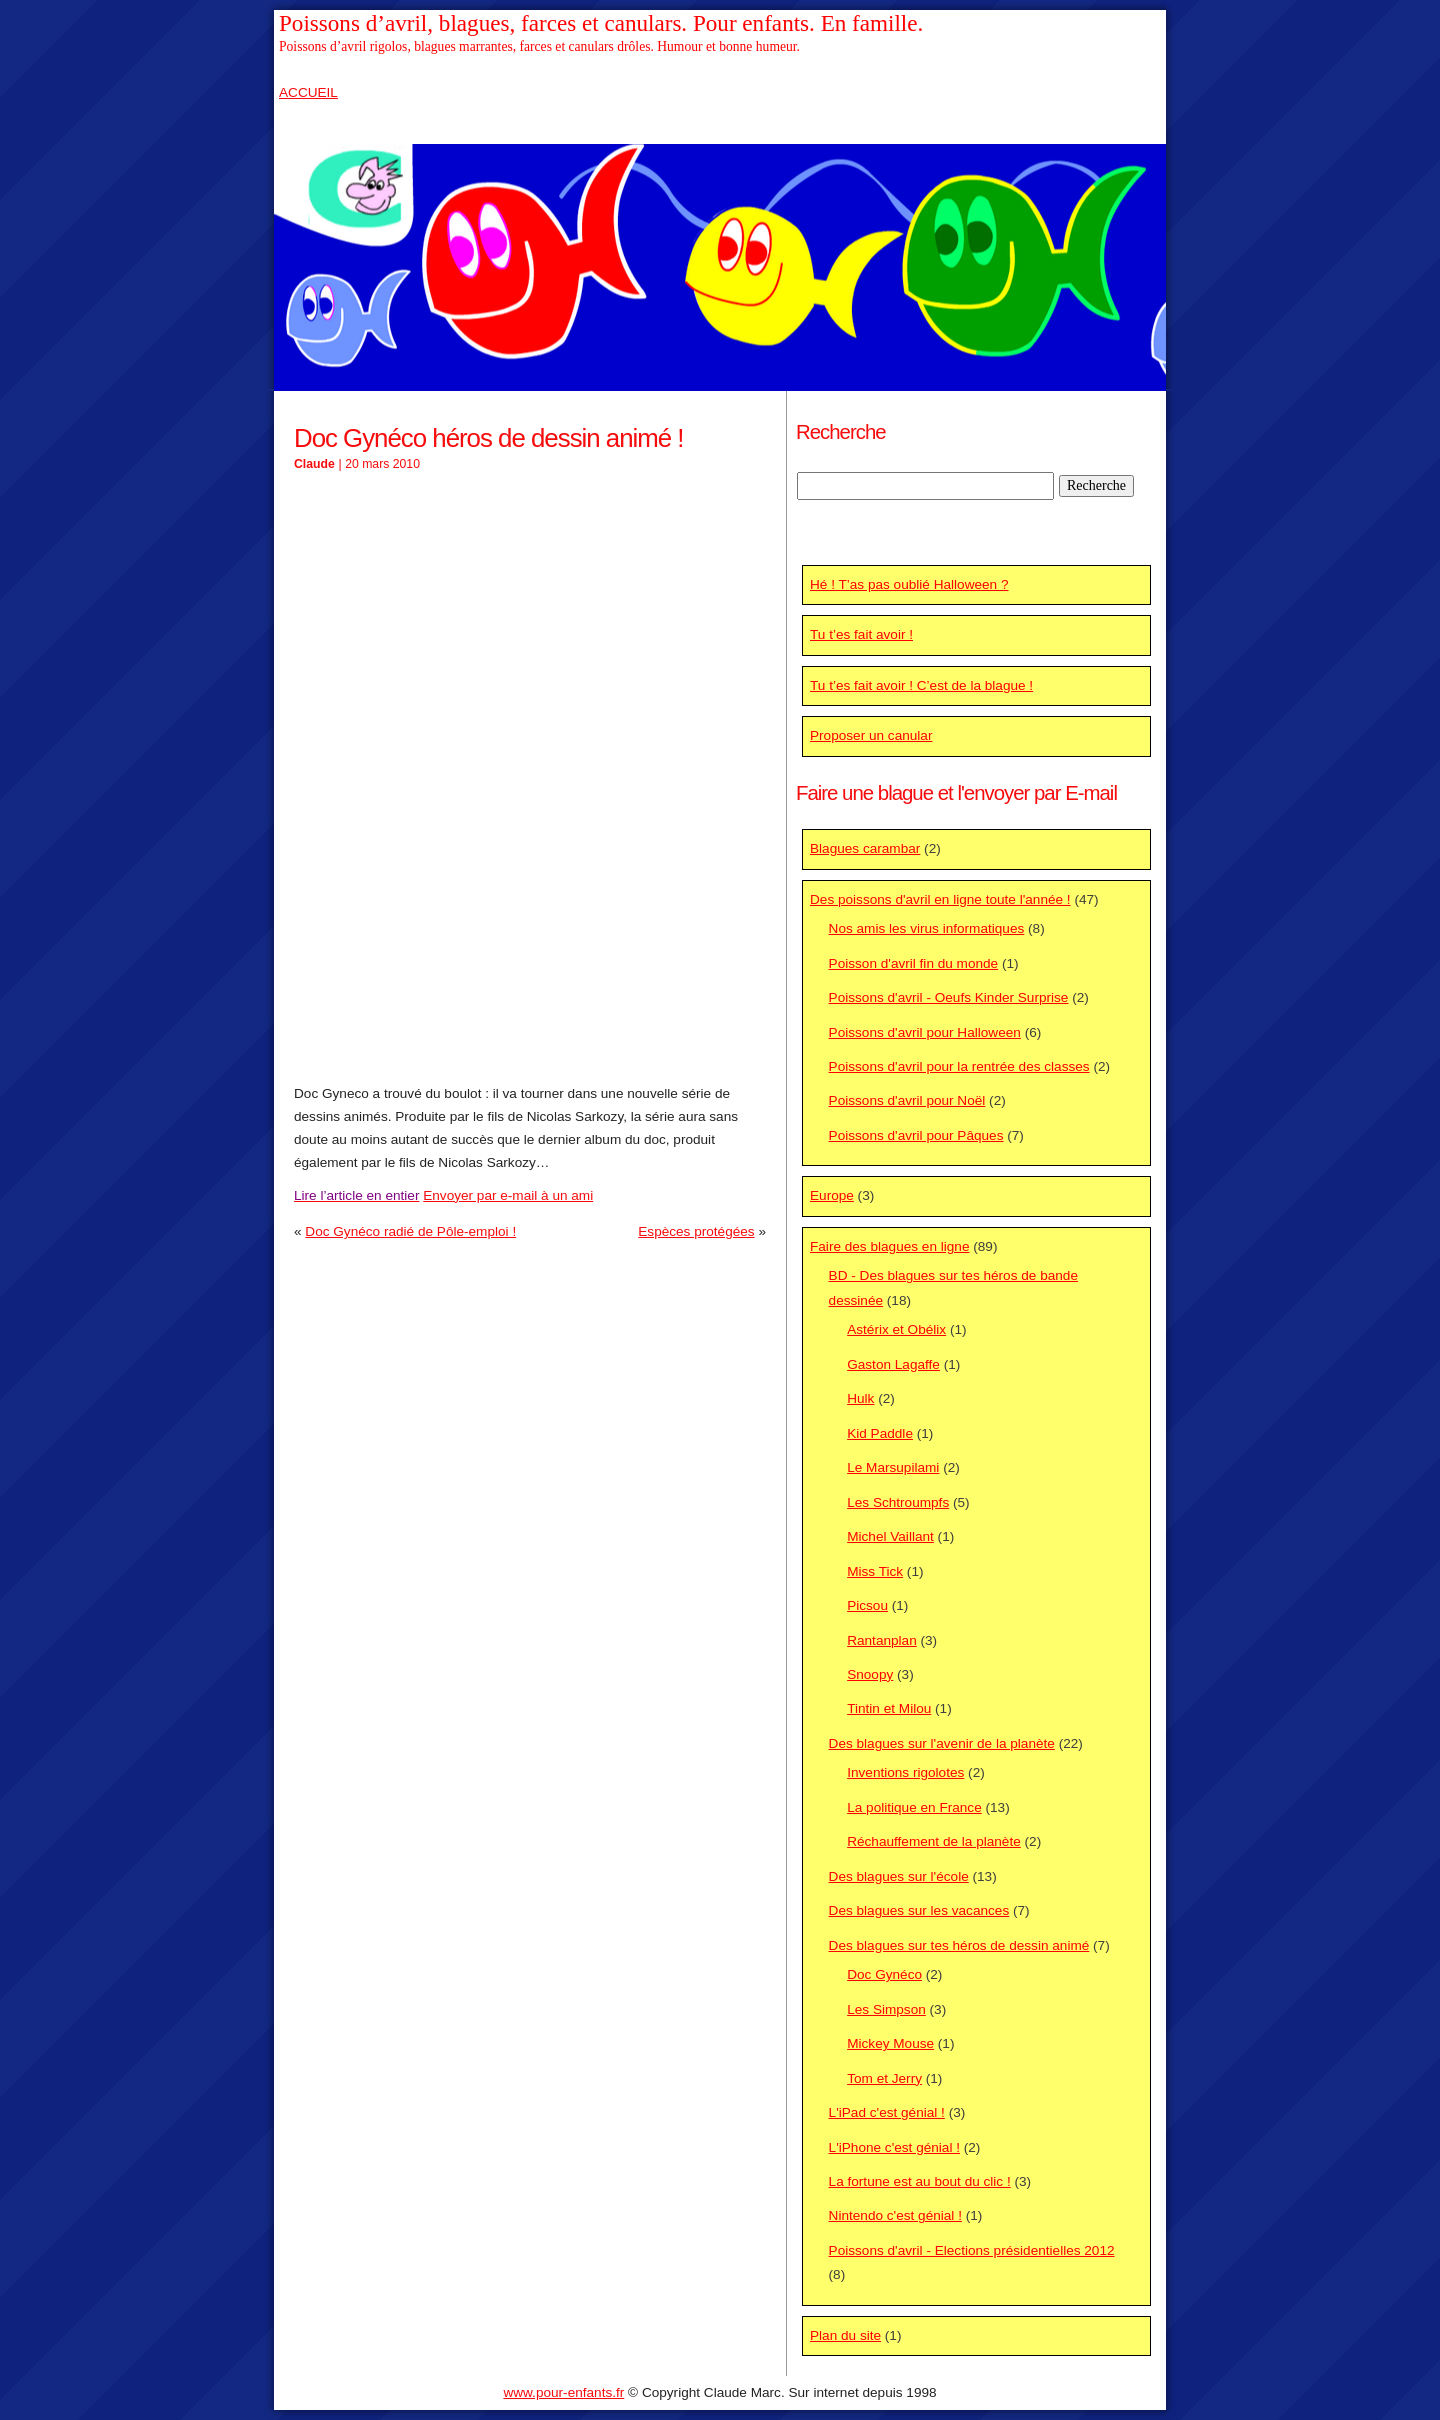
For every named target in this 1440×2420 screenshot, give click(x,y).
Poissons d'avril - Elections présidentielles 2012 (972, 2250)
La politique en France (914, 1807)
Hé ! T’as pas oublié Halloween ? (909, 584)
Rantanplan (882, 1640)
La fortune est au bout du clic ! (920, 2181)
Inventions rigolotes (905, 1772)
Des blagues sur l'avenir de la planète (942, 1743)
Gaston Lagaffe (893, 1364)
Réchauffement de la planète (934, 1841)
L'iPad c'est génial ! (887, 2112)
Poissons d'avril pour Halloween (925, 1032)
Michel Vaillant (890, 1536)
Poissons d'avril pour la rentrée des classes (959, 1066)
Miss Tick (875, 1571)
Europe (832, 1195)
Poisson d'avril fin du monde (914, 963)
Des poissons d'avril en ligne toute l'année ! (940, 899)
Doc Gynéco (884, 1974)
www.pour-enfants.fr (563, 2392)
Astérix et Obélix (896, 1329)
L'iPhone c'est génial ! (894, 2147)
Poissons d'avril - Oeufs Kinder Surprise (949, 997)
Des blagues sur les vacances (919, 1910)
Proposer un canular (871, 735)
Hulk (860, 1398)
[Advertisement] (530, 632)
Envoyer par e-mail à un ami (508, 1195)
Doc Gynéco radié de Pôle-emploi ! (410, 1231)
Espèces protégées (696, 1231)
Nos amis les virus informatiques (927, 928)
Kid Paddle (880, 1433)
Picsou (867, 1605)
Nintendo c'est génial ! (895, 2215)
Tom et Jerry (884, 2078)
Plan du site (845, 2335)
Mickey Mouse (890, 2043)
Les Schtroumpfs (898, 1502)
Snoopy (870, 1674)
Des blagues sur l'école (899, 1876)
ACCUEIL (308, 92)
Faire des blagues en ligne (889, 1246)
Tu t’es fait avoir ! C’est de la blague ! (921, 685)
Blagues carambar (865, 848)
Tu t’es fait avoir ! (861, 634)
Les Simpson (886, 2009)
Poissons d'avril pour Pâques (916, 1135)
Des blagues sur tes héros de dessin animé (959, 1945)
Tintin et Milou (889, 1708)
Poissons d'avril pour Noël (907, 1100)
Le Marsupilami (893, 1467)
